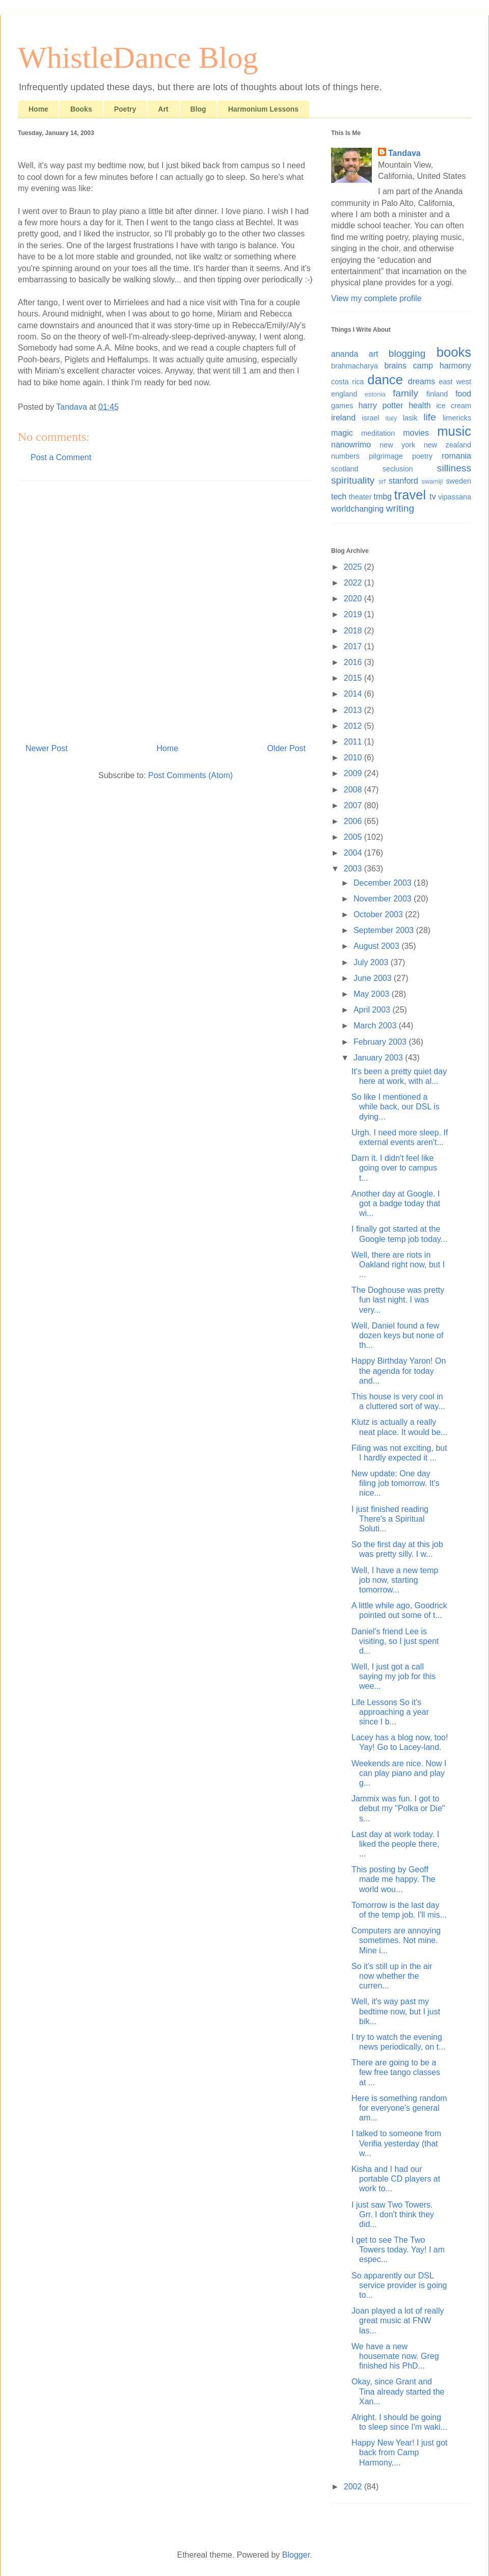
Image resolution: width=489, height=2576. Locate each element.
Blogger (296, 2555)
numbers (345, 456)
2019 (354, 614)
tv (432, 496)
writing (400, 508)
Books (81, 109)
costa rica (347, 382)
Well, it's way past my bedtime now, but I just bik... (395, 2011)
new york (397, 445)
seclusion (398, 469)
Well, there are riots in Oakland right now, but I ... (398, 1265)
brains (395, 365)
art (373, 354)
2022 (354, 582)
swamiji (432, 481)
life (429, 417)
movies (416, 433)
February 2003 (381, 1042)
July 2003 (372, 962)
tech (338, 496)
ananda (344, 354)
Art (163, 109)
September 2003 (385, 930)
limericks (457, 418)
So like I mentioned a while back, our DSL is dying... (395, 1107)
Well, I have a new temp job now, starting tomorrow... (394, 1580)
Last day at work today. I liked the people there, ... (395, 1844)
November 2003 (384, 898)
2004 (354, 852)
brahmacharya (354, 366)
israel (370, 418)
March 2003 (376, 1025)
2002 (354, 2486)
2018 (354, 630)
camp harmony (442, 365)
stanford (403, 480)
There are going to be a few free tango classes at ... (395, 2072)
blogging (407, 353)
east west (455, 382)
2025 (354, 567)
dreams (421, 381)
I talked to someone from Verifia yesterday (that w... (396, 2143)
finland (437, 394)
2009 (354, 773)
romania (456, 456)
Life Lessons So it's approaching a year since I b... (390, 1712)
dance (385, 380)
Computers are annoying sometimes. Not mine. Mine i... (396, 1940)
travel (410, 495)
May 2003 (373, 994)
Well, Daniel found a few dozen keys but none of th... (397, 1335)
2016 (354, 662)
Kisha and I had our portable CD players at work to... (395, 2179)
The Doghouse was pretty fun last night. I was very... (397, 1300)
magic (342, 433)
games (342, 406)
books (454, 352)
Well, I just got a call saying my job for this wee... (393, 1676)
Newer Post (46, 748)
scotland (345, 469)
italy (391, 418)
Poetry (125, 109)
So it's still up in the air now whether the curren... (391, 1976)
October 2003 (379, 914)
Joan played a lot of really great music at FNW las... (397, 2320)
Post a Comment (61, 457)
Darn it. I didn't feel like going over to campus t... (394, 1168)
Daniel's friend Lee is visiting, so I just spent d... (395, 1641)
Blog (198, 109)
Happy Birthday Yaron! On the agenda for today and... (398, 1371)
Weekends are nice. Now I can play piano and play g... (398, 1773)
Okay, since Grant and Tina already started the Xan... (398, 2391)
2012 (354, 726)
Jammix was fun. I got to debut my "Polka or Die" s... (398, 1808)
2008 (354, 789)
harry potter (380, 405)
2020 (354, 598)
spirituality (352, 480)
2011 (354, 741)
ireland (343, 417)
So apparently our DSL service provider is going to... (399, 2285)
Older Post (286, 748)
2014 (354, 693)
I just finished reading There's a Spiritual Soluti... (389, 1519)
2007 (354, 805)
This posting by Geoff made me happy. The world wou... (393, 1879)
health (420, 405)
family (405, 393)
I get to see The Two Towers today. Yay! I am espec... (398, 2250)
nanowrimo (351, 444)
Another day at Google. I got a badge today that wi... (395, 1203)
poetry (422, 456)
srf (382, 481)
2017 (354, 646)
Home (38, 109)
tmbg (383, 496)
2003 (354, 868)
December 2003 (384, 883)
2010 (354, 757)
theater (360, 497)
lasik (410, 418)
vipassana (454, 497)
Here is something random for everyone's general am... (399, 2108)
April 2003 (373, 1009)
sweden (458, 481)
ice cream (453, 406)
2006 (354, 821)
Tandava (404, 153)
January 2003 (379, 1057)
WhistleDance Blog (138, 57)
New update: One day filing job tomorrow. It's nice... (395, 1483)
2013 (354, 710)
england (344, 394)
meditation (378, 433)
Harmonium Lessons (263, 109)
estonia (375, 394)
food (463, 393)
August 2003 (377, 946)
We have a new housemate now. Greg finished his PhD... (395, 2356)
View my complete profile (376, 298)
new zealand (447, 445)
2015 (354, 678)
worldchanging (357, 508)
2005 (354, 837)
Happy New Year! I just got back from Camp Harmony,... (399, 2452)
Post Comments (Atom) (190, 775)
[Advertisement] (95, 608)
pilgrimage (385, 456)
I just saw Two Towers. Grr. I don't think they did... (392, 2214)
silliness (454, 468)
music (454, 431)
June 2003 (374, 978)
